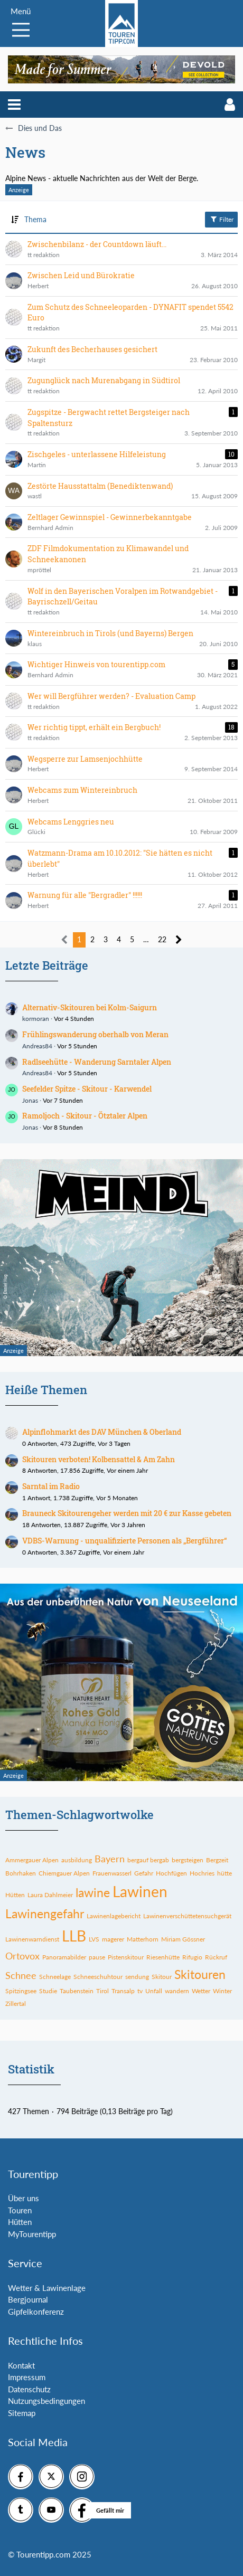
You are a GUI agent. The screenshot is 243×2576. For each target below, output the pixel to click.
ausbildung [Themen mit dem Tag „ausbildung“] (76, 1860)
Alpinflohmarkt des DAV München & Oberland (101, 1432)
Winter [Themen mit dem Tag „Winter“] (222, 1991)
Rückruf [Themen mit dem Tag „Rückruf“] (216, 1957)
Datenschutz (29, 2389)
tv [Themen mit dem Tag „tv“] (140, 1991)
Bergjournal (28, 2299)
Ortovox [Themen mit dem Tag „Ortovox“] (22, 1956)
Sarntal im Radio (51, 1486)
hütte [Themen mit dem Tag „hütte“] (224, 1873)
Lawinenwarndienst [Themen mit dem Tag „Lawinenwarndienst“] (32, 1939)
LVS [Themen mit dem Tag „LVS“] (94, 1939)
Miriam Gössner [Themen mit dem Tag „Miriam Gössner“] (183, 1939)
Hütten (20, 2222)
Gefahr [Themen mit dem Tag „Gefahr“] (143, 1873)
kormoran (35, 1018)
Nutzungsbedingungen (46, 2400)
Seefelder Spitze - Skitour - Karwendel (87, 1089)
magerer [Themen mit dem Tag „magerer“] (113, 1939)
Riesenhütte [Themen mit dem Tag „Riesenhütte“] (163, 1957)
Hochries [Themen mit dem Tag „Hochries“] (202, 1873)
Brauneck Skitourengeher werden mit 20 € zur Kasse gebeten (126, 1513)
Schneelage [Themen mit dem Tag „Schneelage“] (55, 1977)
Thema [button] (35, 219)
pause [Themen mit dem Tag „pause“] (97, 1957)
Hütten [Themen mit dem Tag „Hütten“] (15, 1895)
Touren (20, 2210)
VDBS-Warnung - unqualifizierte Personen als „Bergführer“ (124, 1541)
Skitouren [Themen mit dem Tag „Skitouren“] (200, 1974)
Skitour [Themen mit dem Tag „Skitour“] (162, 1977)
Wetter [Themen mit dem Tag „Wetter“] (201, 1991)
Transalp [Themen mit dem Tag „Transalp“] (123, 1991)
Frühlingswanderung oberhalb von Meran (95, 1034)
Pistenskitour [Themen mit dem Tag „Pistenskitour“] (126, 1957)
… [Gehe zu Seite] (146, 939)
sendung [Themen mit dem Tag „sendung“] (137, 1977)
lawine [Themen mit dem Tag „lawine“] (93, 1892)
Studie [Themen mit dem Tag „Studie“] (48, 1991)
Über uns (23, 2198)
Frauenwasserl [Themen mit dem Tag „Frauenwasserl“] (112, 1873)
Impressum (26, 2377)
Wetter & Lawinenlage (47, 2288)
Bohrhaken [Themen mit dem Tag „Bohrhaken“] (20, 1873)
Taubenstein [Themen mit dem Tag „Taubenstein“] (77, 1991)
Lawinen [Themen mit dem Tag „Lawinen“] (140, 1891)
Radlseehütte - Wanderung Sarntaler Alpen (96, 1062)
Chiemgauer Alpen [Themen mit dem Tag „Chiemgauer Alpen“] (64, 1873)
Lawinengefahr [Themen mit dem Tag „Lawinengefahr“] (44, 1913)
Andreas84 (37, 1046)
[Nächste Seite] (178, 940)
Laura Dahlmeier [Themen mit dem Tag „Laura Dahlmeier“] (50, 1895)
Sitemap (21, 2413)
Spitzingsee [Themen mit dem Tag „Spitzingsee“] (20, 1991)
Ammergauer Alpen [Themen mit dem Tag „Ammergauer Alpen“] (32, 1860)
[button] (14, 104)
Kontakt (21, 2365)
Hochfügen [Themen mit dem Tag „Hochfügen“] (171, 1873)
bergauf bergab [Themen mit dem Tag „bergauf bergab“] (148, 1860)
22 (162, 939)
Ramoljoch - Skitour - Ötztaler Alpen (84, 1116)
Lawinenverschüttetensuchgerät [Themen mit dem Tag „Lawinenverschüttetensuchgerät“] (187, 1916)
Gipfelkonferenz (36, 2311)
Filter (221, 219)
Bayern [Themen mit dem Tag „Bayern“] (110, 1858)
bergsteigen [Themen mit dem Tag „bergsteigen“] (187, 1860)
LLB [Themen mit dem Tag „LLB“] (74, 1936)
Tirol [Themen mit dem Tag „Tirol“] (102, 1991)
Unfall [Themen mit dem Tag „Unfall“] (153, 1991)
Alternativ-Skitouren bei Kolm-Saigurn (89, 1007)
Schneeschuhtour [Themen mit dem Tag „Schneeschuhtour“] (98, 1977)
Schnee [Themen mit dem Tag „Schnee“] (20, 1975)
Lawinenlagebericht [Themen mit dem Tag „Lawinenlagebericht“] (114, 1916)
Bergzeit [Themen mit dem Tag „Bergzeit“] (217, 1860)
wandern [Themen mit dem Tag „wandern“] (177, 1991)
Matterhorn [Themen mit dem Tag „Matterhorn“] (142, 1939)
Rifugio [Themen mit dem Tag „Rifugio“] (192, 1957)
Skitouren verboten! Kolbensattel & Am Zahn (98, 1459)
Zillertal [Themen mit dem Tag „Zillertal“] (15, 2003)
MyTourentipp (32, 2234)
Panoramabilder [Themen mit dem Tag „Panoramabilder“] (64, 1957)
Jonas (30, 1100)
